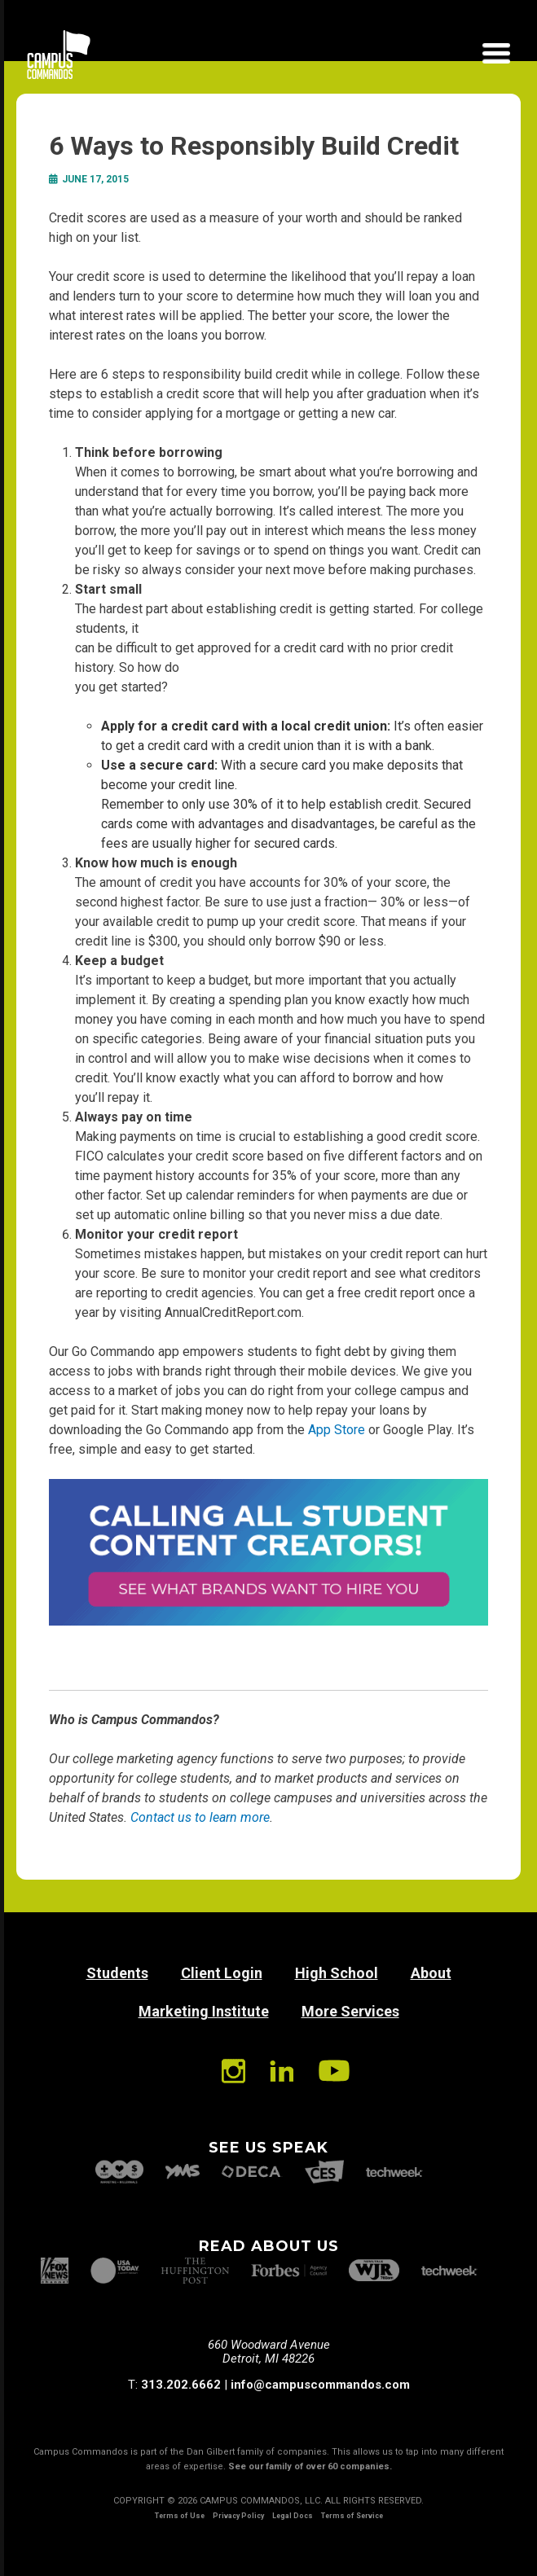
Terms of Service (352, 2516)
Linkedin (281, 2071)
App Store (336, 1429)
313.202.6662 (181, 2384)
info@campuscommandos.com (320, 2384)
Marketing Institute (204, 2011)
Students (117, 1972)
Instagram (233, 2071)
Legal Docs (292, 2516)
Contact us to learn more (200, 1817)
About (431, 1972)
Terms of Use (180, 2516)
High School (336, 1972)
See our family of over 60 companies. (310, 2466)
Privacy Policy (238, 2516)
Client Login (221, 1972)
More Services (350, 2011)
